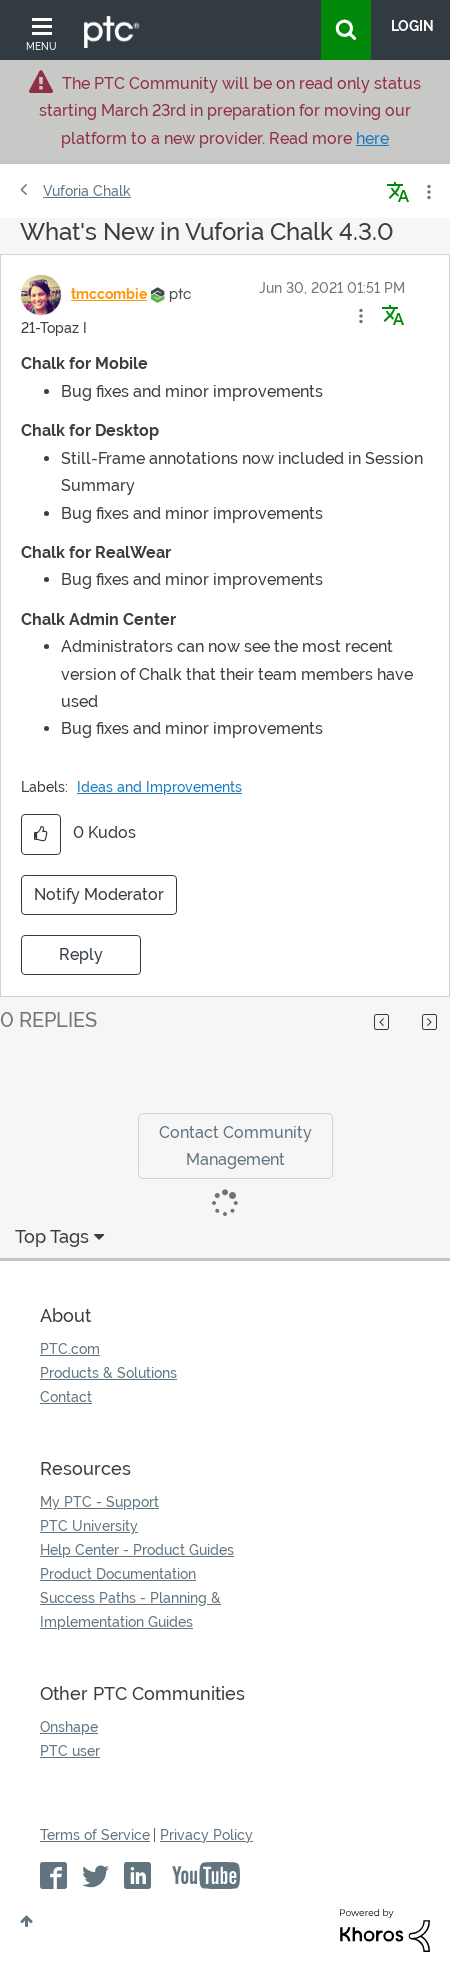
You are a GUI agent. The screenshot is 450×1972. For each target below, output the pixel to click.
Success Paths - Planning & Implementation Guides (130, 1610)
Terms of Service (95, 1835)
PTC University (89, 1526)
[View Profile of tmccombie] (109, 294)
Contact (66, 1397)
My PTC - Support (99, 1502)
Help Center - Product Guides (137, 1550)
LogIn (412, 26)
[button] (361, 316)
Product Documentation (118, 1574)
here (372, 138)
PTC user (70, 1751)
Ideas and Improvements (159, 787)
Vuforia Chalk (87, 191)
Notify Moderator (99, 894)
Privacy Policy (206, 1835)
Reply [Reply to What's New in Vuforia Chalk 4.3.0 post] (81, 954)
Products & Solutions (108, 1373)
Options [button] (427, 192)
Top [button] (26, 1921)
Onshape (69, 1727)
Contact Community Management (235, 1146)
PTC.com (70, 1349)
